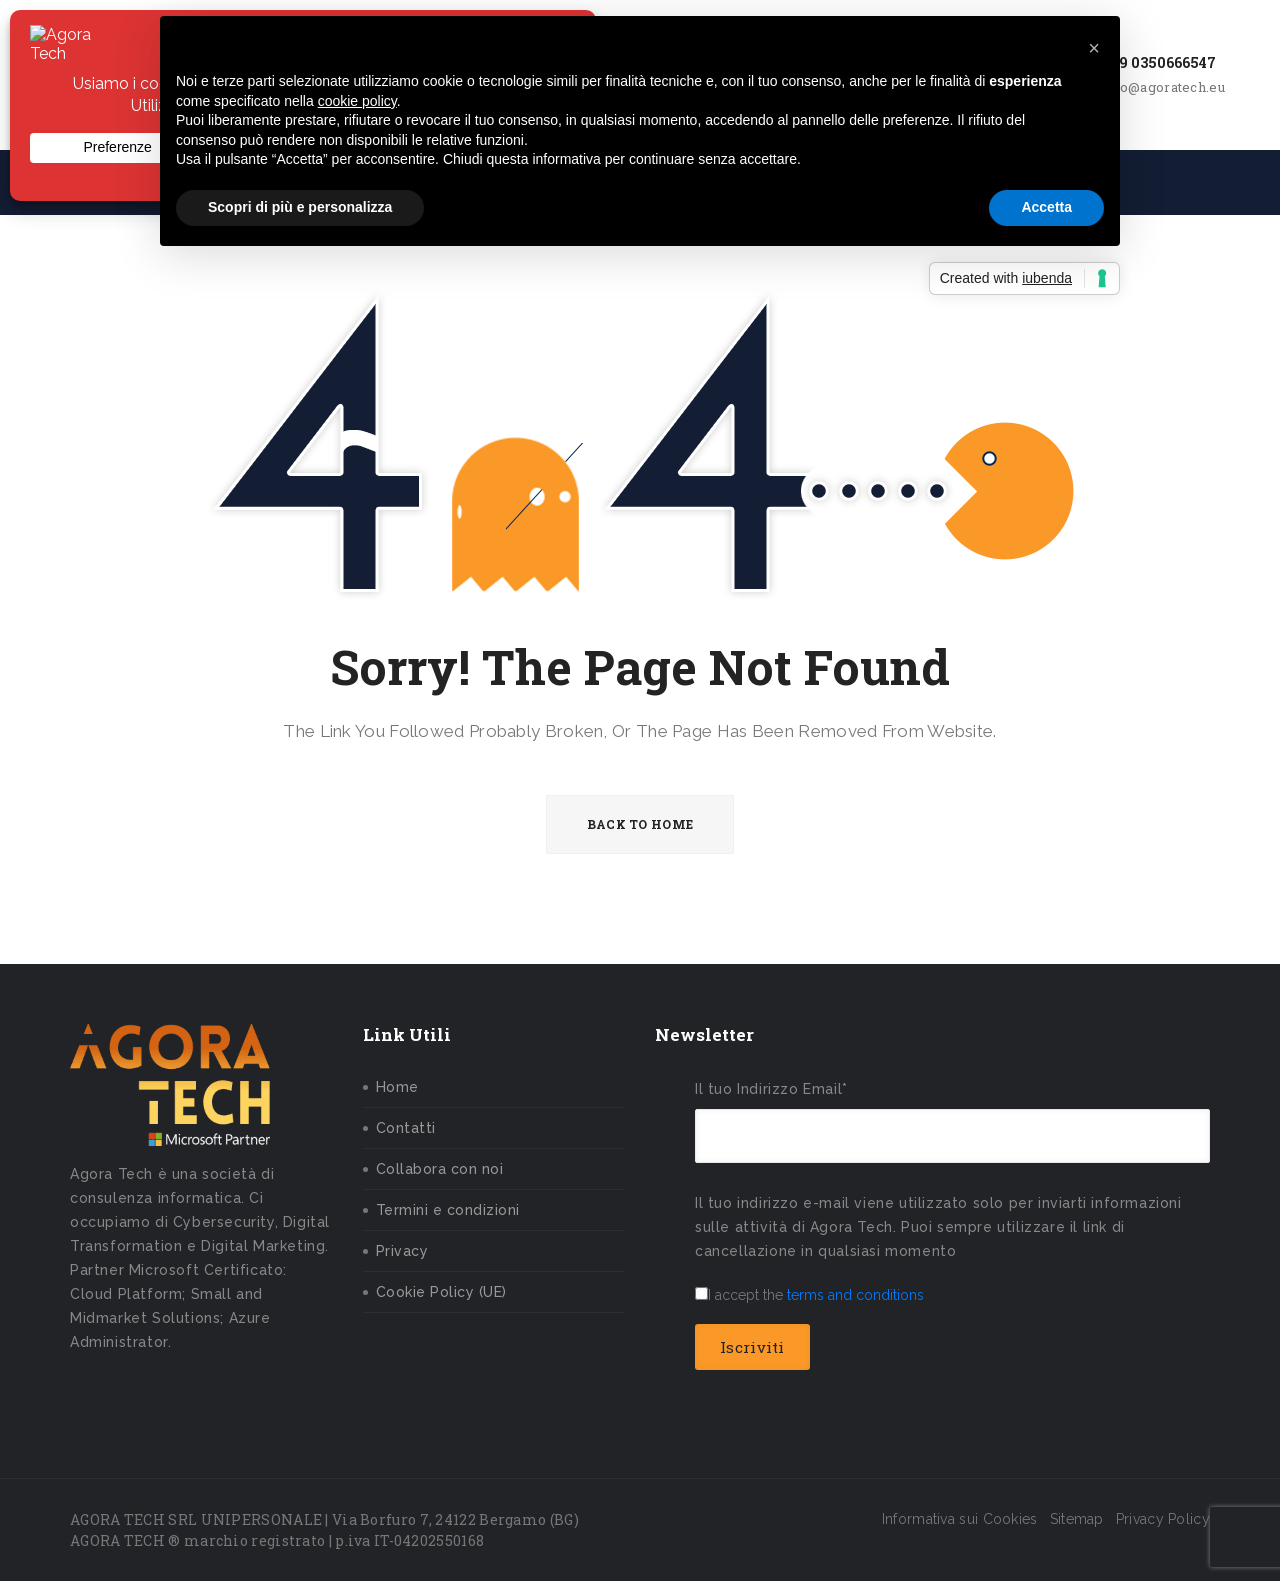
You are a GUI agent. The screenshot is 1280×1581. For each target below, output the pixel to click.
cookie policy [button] (357, 101)
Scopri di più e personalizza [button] (300, 207)
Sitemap (1077, 1519)
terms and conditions (855, 1295)
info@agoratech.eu (1163, 87)
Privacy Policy (1163, 1519)
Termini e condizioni (448, 1210)
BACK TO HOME (640, 824)
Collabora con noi (440, 1169)
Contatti (406, 1128)
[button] (1094, 48)
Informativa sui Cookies (960, 1519)
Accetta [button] (1046, 207)
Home (397, 1087)
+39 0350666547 (1159, 62)
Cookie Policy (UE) (441, 1292)
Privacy (402, 1251)
